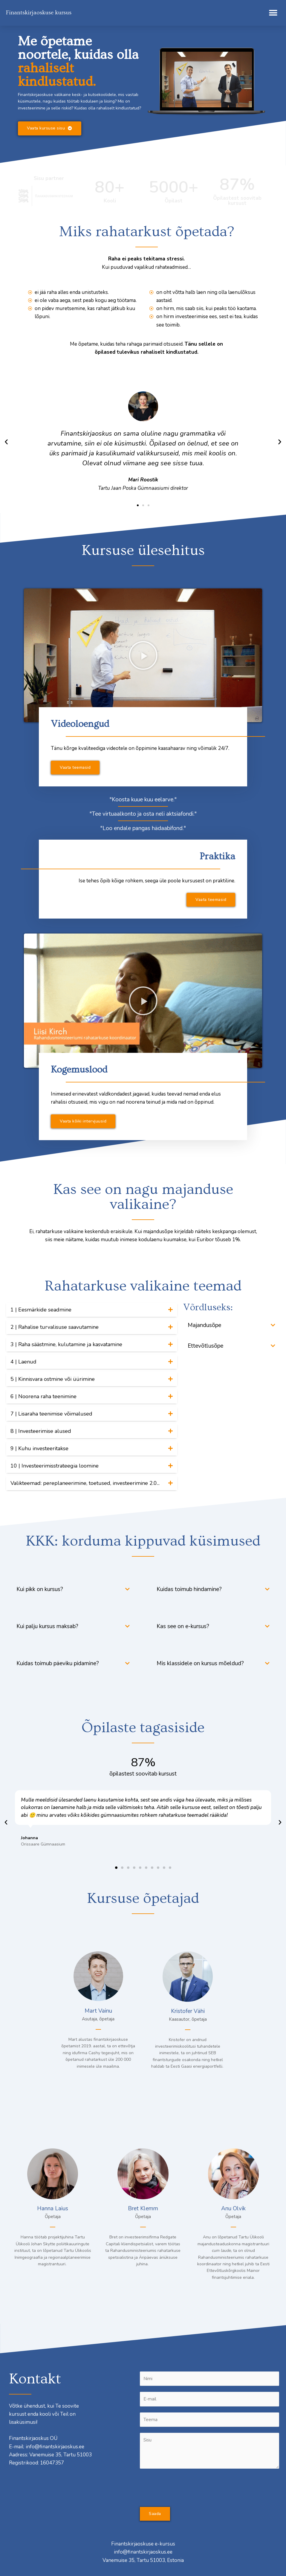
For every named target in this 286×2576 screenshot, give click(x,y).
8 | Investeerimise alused (40, 1431)
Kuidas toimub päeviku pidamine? (57, 1663)
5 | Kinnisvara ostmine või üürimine (52, 1379)
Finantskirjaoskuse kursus (38, 13)
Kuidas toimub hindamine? (189, 1589)
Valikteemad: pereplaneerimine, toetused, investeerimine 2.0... (85, 1483)
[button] (273, 12)
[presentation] (185, 2486)
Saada (155, 2513)
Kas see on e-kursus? (183, 1626)
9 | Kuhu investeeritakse (39, 1448)
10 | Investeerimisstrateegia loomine (54, 1465)
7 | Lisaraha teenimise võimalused (51, 1413)
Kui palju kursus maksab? (47, 1626)
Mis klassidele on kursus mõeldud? (200, 1663)
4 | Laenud (23, 1361)
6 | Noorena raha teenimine (43, 1396)
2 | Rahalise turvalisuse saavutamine (54, 1327)
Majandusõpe (204, 1325)
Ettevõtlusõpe (205, 1346)
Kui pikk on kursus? (39, 1589)
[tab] (91, 1310)
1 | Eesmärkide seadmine (40, 1309)
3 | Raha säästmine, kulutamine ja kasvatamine (66, 1344)
